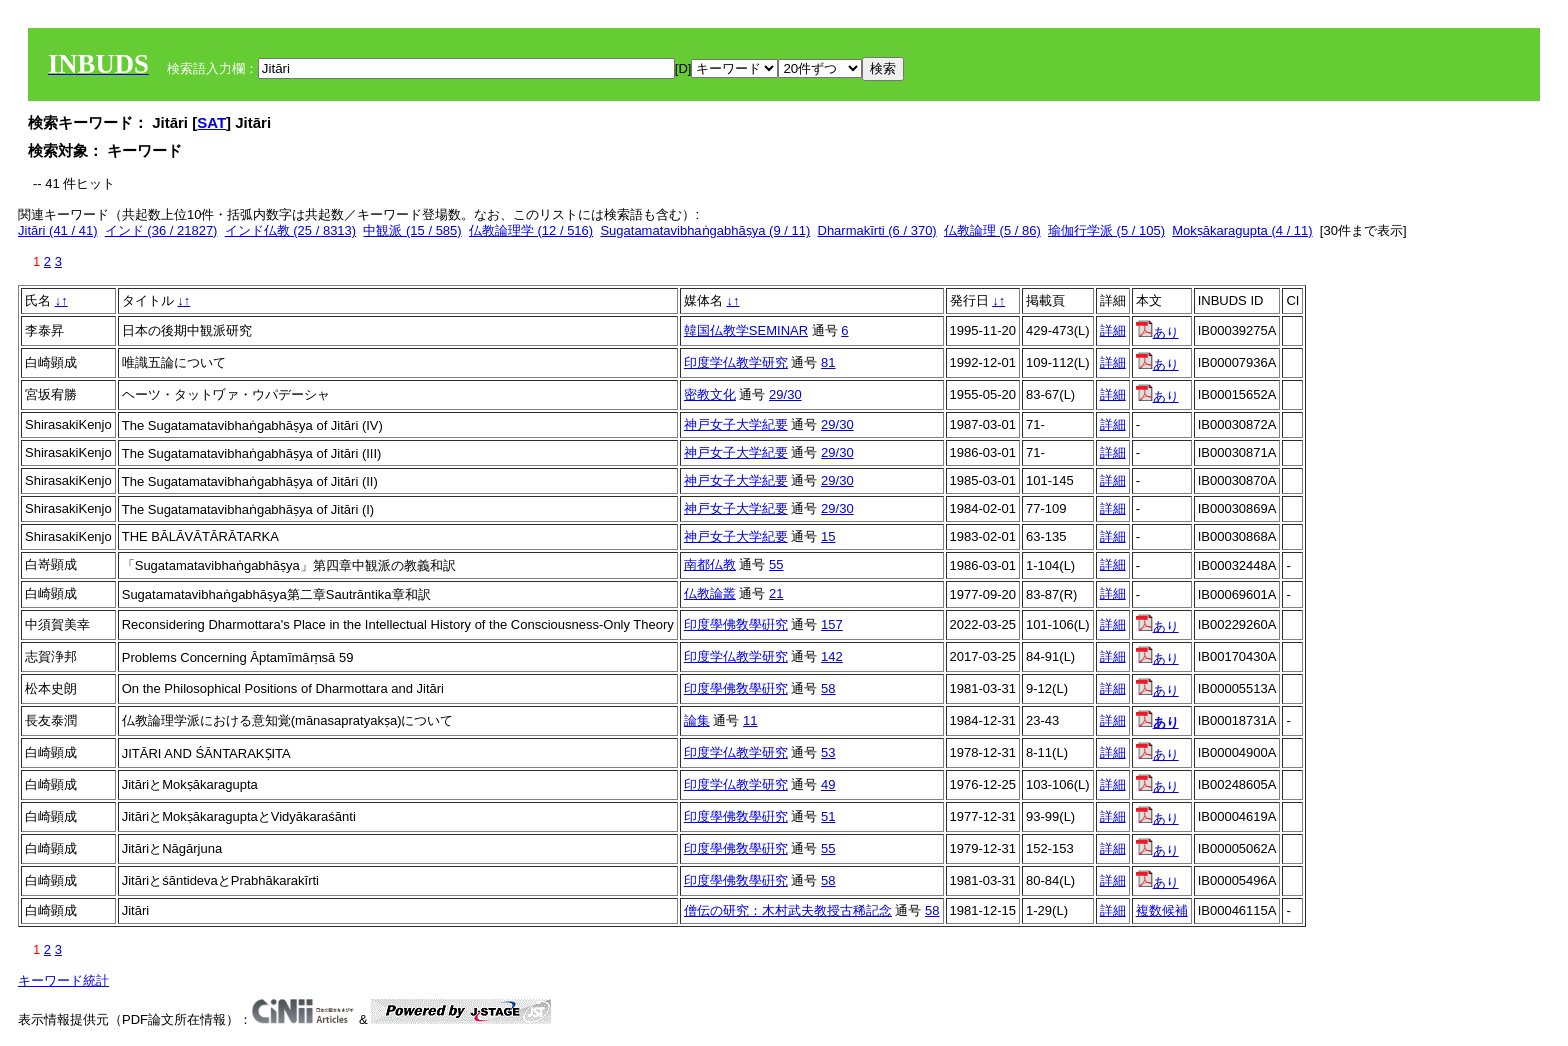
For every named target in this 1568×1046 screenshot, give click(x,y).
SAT (211, 122)
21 (776, 593)
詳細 (1113, 330)
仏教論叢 (710, 593)
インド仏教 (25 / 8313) (291, 230)
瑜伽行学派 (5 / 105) (1106, 230)
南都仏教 (710, 564)
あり (1157, 332)
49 (828, 784)
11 (750, 720)
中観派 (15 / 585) (412, 230)
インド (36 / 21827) (161, 230)
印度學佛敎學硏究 (736, 624)
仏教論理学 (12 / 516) (531, 230)
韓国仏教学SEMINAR (746, 330)
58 (828, 688)
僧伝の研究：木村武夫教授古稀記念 (788, 910)
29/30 (785, 394)
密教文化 (710, 394)
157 (832, 624)
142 (832, 656)
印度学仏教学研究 (736, 362)
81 (828, 362)
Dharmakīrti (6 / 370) (877, 230)
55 (776, 564)
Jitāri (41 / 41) (57, 230)
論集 (697, 720)
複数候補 (1162, 910)
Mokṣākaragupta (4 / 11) (1242, 230)
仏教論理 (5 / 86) (992, 230)
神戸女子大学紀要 (736, 424)
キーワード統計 (63, 980)
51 (828, 816)
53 (828, 752)
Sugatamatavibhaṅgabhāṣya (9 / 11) (705, 230)
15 (828, 536)
